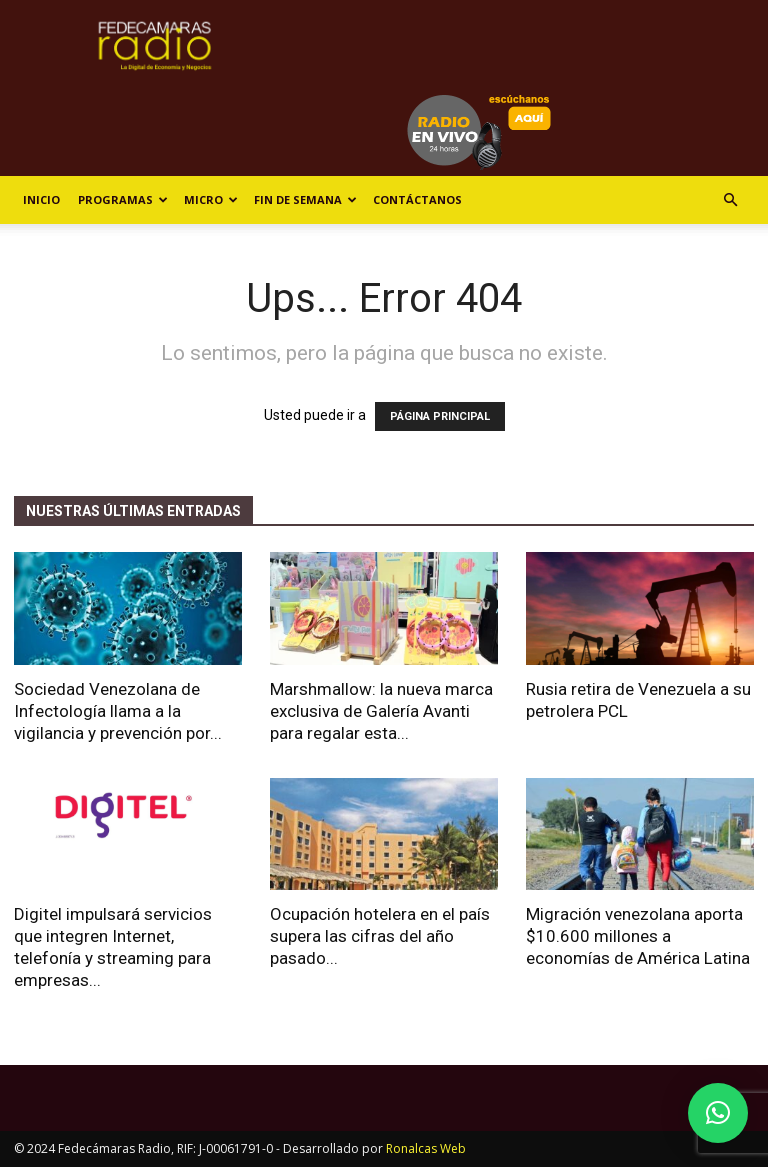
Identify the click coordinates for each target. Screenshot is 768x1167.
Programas (123, 199)
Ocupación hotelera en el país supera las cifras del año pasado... (380, 936)
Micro (211, 199)
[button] (730, 200)
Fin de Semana (305, 199)
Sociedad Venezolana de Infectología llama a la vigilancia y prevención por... (118, 711)
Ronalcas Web (426, 1148)
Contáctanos (417, 199)
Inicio (41, 199)
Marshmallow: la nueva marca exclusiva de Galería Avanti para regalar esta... (381, 711)
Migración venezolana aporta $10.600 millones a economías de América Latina (638, 936)
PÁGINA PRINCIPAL (440, 416)
